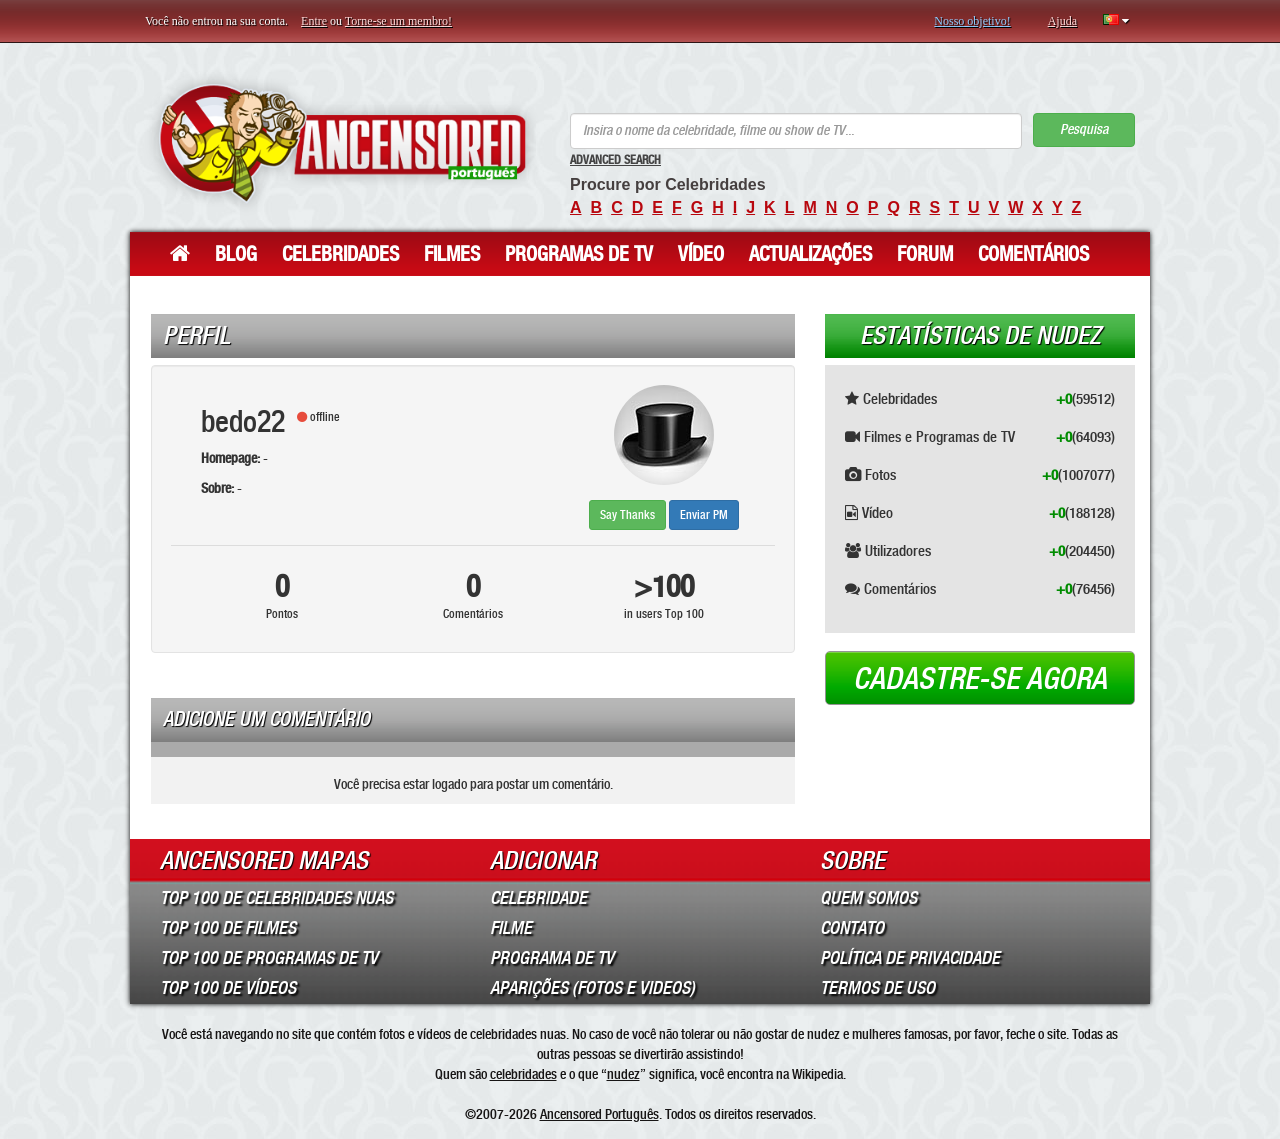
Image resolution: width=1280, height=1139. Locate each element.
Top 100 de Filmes (228, 928)
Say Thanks (627, 515)
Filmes (452, 254)
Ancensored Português (599, 1114)
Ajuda (1062, 21)
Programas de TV (579, 254)
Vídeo (701, 254)
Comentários (1033, 254)
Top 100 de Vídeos (228, 988)
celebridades (523, 1074)
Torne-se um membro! (398, 21)
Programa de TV (552, 958)
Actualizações (810, 254)
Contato (852, 928)
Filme (511, 928)
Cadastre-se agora (980, 679)
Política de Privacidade (910, 958)
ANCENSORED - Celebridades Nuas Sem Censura (342, 142)
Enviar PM (704, 515)
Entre (314, 21)
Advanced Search (615, 160)
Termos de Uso (877, 988)
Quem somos (868, 898)
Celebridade (538, 898)
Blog (236, 254)
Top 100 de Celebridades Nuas (276, 898)
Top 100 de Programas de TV (269, 958)
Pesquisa (1084, 129)
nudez (623, 1074)
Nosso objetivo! (972, 21)
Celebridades (340, 254)
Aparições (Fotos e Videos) (592, 988)
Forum (925, 254)
